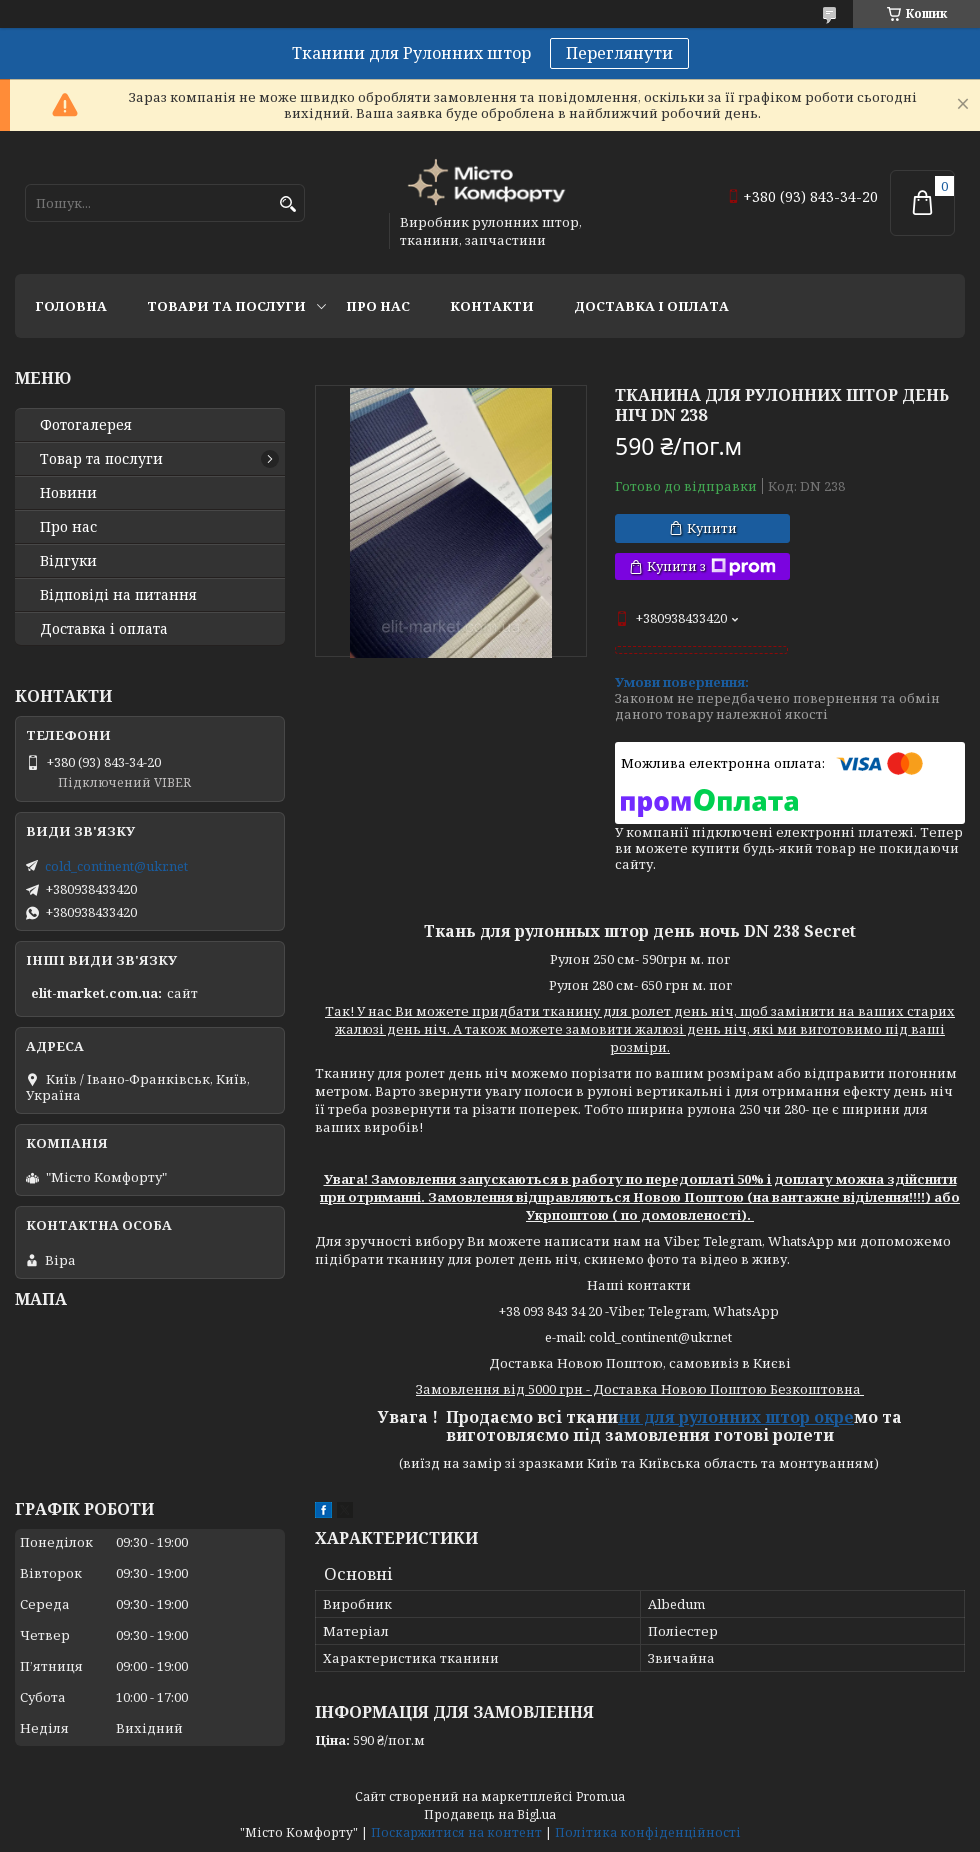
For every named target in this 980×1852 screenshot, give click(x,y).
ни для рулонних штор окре (736, 1417)
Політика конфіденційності (648, 1832)
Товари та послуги (226, 306)
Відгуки (68, 561)
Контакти (492, 306)
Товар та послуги (101, 459)
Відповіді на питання (118, 595)
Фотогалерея (86, 425)
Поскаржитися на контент (456, 1832)
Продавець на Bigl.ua (490, 1814)
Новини (68, 493)
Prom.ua (600, 1796)
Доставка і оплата (651, 306)
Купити (712, 528)
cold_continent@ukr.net (116, 866)
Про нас (378, 306)
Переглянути (619, 53)
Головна (71, 306)
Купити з (711, 566)
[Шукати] (287, 204)
